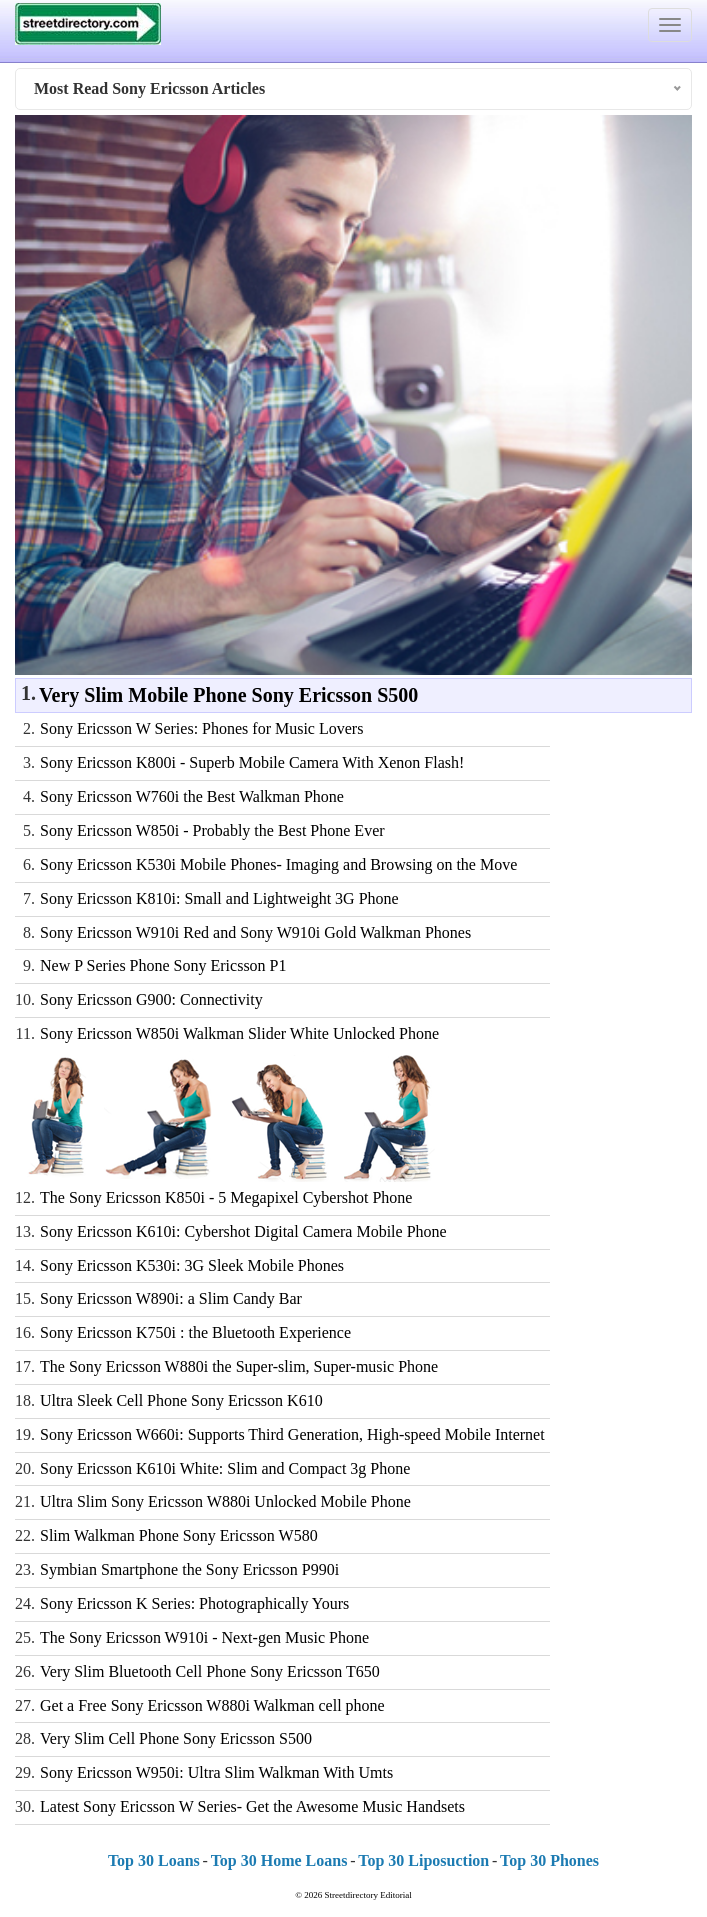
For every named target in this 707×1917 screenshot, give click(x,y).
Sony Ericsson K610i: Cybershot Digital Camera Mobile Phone (243, 1231)
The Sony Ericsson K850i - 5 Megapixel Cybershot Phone (226, 1197)
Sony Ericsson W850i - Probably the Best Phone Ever (212, 830)
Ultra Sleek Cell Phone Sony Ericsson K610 (181, 1400)
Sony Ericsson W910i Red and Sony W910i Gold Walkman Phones (255, 932)
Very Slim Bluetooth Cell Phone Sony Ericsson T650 (210, 1671)
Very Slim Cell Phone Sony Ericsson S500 (176, 1738)
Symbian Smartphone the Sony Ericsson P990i (189, 1569)
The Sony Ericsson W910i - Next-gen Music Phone (204, 1637)
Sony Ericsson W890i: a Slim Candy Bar (171, 1298)
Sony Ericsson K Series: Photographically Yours (194, 1603)
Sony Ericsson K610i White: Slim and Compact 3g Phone (225, 1468)
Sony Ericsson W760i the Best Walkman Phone (192, 796)
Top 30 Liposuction (423, 1860)
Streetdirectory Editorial (368, 1895)
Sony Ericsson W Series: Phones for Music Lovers (201, 728)
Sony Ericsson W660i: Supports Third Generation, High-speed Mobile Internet (292, 1434)
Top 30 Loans (154, 1860)
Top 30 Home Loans (279, 1860)
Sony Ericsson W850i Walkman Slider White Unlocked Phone (239, 1033)
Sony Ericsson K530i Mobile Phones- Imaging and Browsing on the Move (278, 864)
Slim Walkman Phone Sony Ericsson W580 (179, 1535)
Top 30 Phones (549, 1860)
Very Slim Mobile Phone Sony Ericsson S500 (228, 695)
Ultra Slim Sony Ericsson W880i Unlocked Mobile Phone (225, 1501)
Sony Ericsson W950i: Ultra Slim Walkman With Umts (216, 1772)
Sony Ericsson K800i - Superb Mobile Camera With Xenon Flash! (252, 762)
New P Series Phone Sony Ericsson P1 (163, 965)
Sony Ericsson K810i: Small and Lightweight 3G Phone (219, 898)
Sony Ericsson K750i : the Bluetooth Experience (195, 1332)
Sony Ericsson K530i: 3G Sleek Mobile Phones (192, 1265)
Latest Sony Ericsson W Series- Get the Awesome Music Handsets (252, 1806)
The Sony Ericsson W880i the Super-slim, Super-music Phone (239, 1366)
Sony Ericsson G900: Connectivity (151, 999)
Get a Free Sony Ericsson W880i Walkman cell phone (212, 1705)
